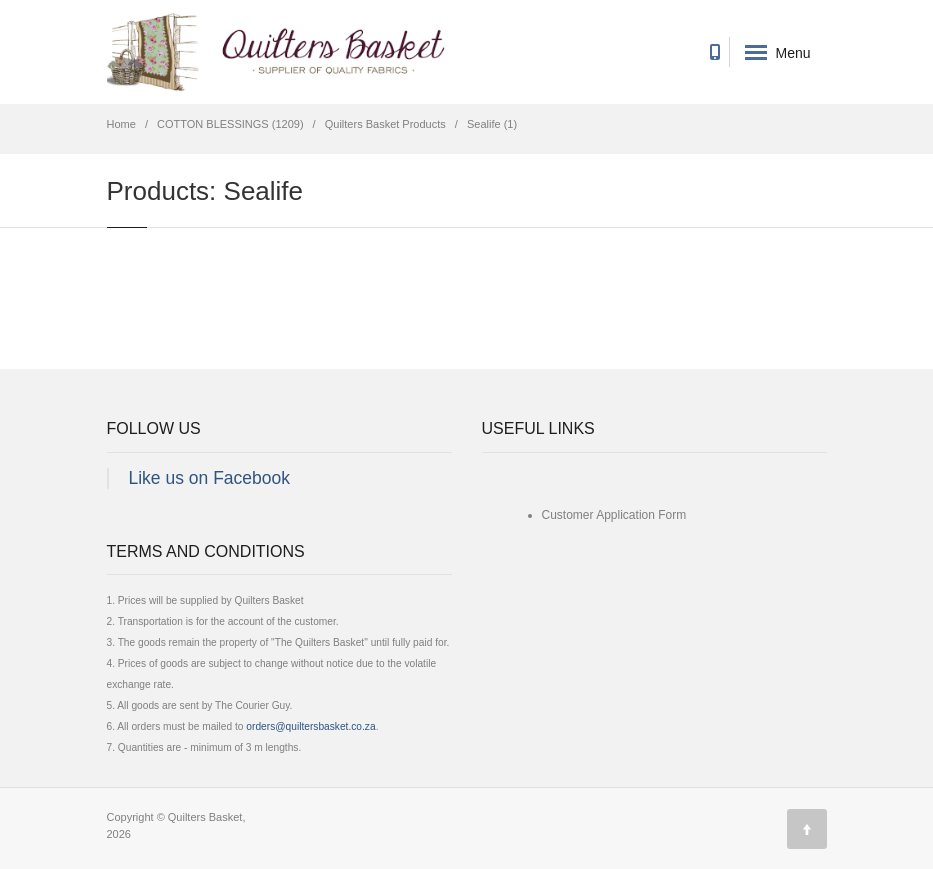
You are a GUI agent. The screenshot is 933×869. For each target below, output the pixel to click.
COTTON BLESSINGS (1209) (230, 124)
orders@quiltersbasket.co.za (310, 726)
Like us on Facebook (210, 478)
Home (121, 124)
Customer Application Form (614, 515)
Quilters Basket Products (385, 124)
